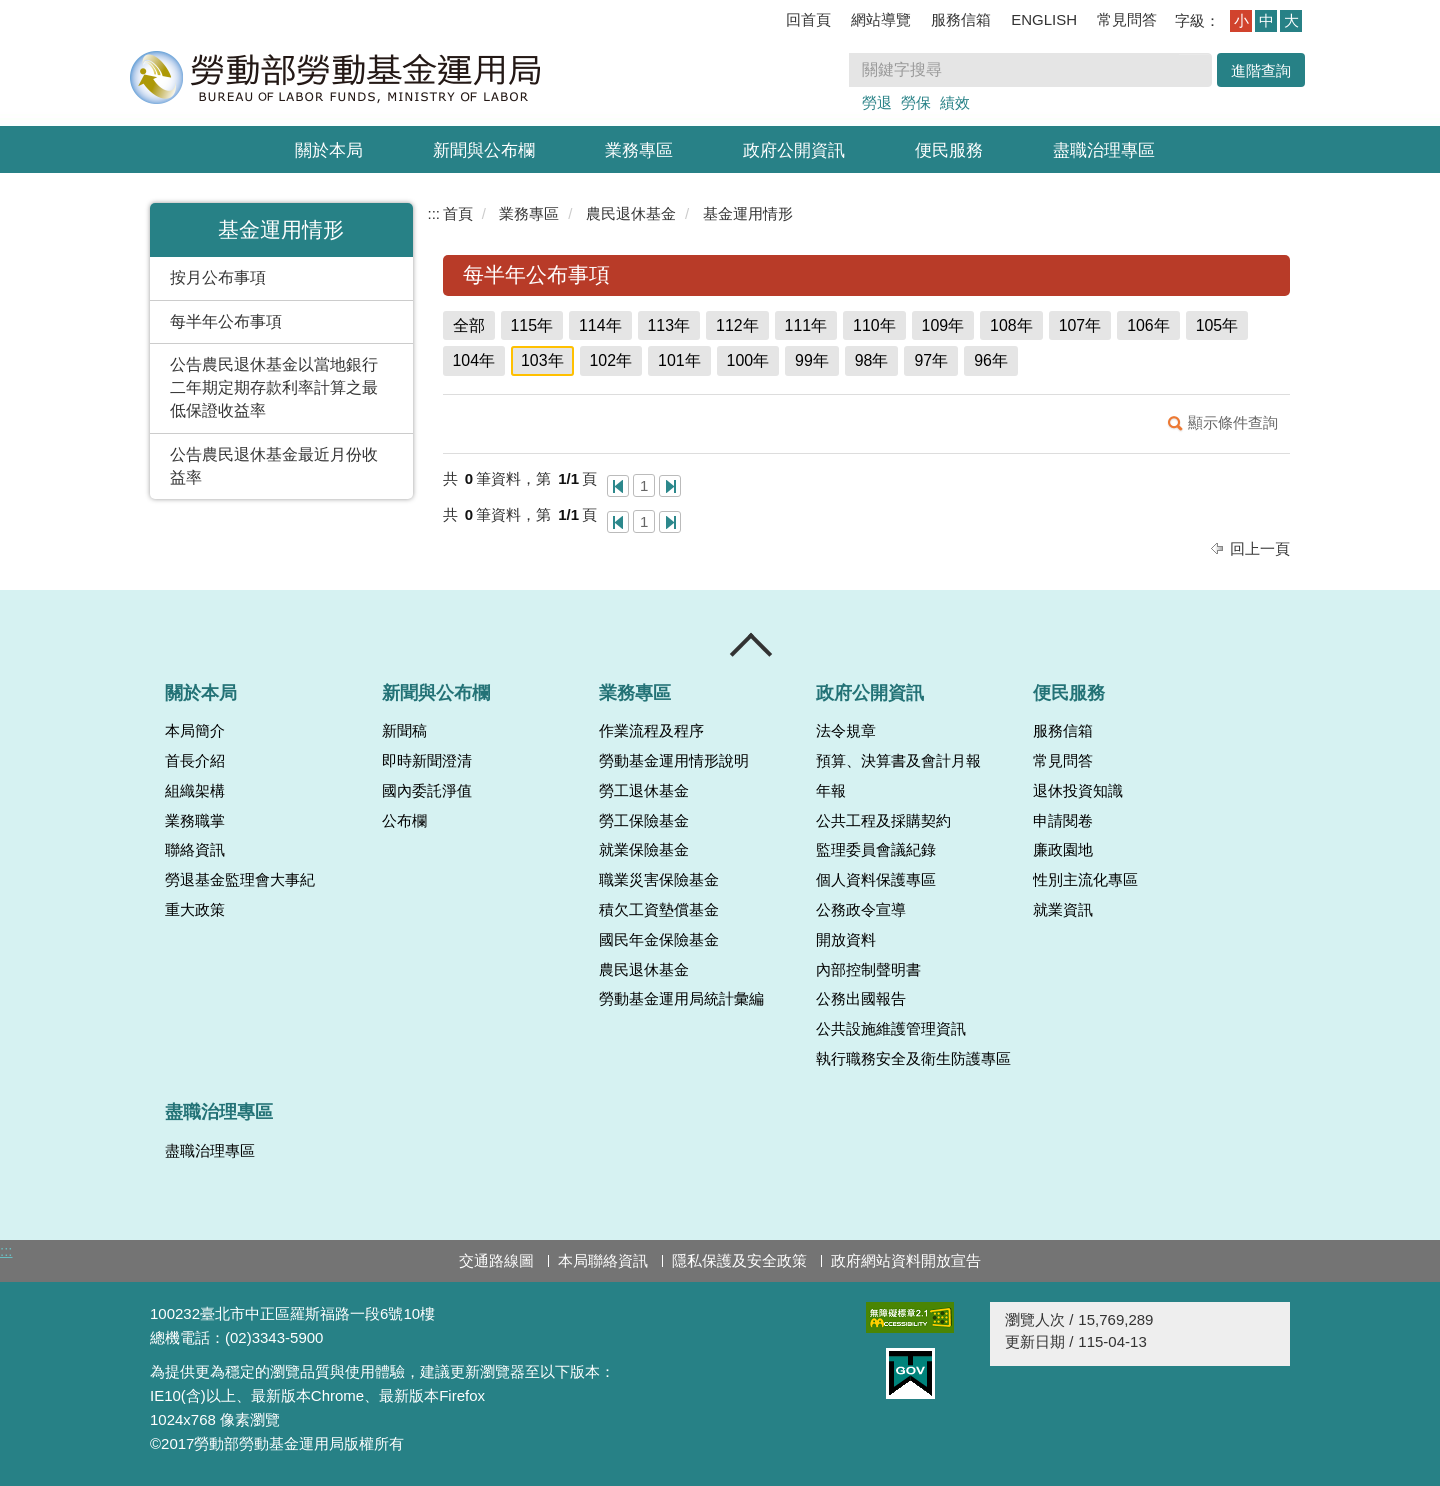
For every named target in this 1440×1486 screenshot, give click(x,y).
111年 (806, 325)
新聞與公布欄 (484, 150)
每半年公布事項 (226, 321)
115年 (532, 325)
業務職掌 (195, 821)
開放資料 (846, 940)
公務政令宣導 (861, 910)
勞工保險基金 (644, 821)
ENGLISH (1044, 19)
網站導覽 (881, 19)
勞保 (916, 102)
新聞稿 (404, 731)
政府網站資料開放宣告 (906, 1260)
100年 (748, 360)
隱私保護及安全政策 (739, 1260)
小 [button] (1241, 20)
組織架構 (195, 791)
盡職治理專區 (1104, 150)
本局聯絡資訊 (603, 1260)
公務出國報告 (861, 999)
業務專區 (639, 150)
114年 (600, 325)
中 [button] (1266, 20)
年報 (831, 791)
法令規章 (846, 731)
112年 (737, 325)
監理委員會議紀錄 (876, 850)
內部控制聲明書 (868, 970)
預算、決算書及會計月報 (898, 761)
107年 (1080, 325)
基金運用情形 (748, 213)
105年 (1217, 325)
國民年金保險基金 (659, 940)
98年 (872, 360)
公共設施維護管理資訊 (891, 1029)
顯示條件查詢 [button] (1233, 422)
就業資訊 (1063, 910)
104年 (474, 360)
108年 (1011, 325)
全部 (469, 325)
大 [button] (1291, 20)
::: (434, 213)
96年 (991, 360)
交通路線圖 (496, 1260)
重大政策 (195, 910)
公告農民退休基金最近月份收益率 (274, 466)
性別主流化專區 (1085, 880)
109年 (943, 325)
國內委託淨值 (427, 791)
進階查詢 (1261, 70)
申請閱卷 (1063, 821)
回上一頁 (1260, 548)
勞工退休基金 (644, 791)
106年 (1148, 325)
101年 (679, 360)
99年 (812, 360)
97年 (931, 360)
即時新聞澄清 (427, 761)
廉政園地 (1063, 850)
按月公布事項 (218, 277)
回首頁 (808, 19)
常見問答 (1127, 19)
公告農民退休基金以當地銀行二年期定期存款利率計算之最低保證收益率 (274, 387)
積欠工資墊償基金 (659, 910)
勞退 (877, 102)
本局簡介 (195, 731)
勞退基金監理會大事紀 (240, 880)
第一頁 (618, 486)
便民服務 (949, 150)
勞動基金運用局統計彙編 (681, 999)
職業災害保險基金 (659, 880)
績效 (955, 102)
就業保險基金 (644, 850)
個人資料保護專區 (876, 880)
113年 (669, 325)
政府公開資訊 (794, 150)
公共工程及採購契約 (883, 821)
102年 (611, 360)
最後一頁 (670, 486)
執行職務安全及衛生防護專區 (913, 1059)
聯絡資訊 (195, 850)
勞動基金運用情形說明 (674, 761)
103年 (542, 360)
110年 (874, 325)
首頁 (458, 213)
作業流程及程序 (651, 731)
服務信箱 (961, 19)
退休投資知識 (1078, 791)
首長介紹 (195, 761)
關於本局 (329, 150)
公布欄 (404, 821)
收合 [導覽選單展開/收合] (752, 645)
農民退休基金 (631, 213)
